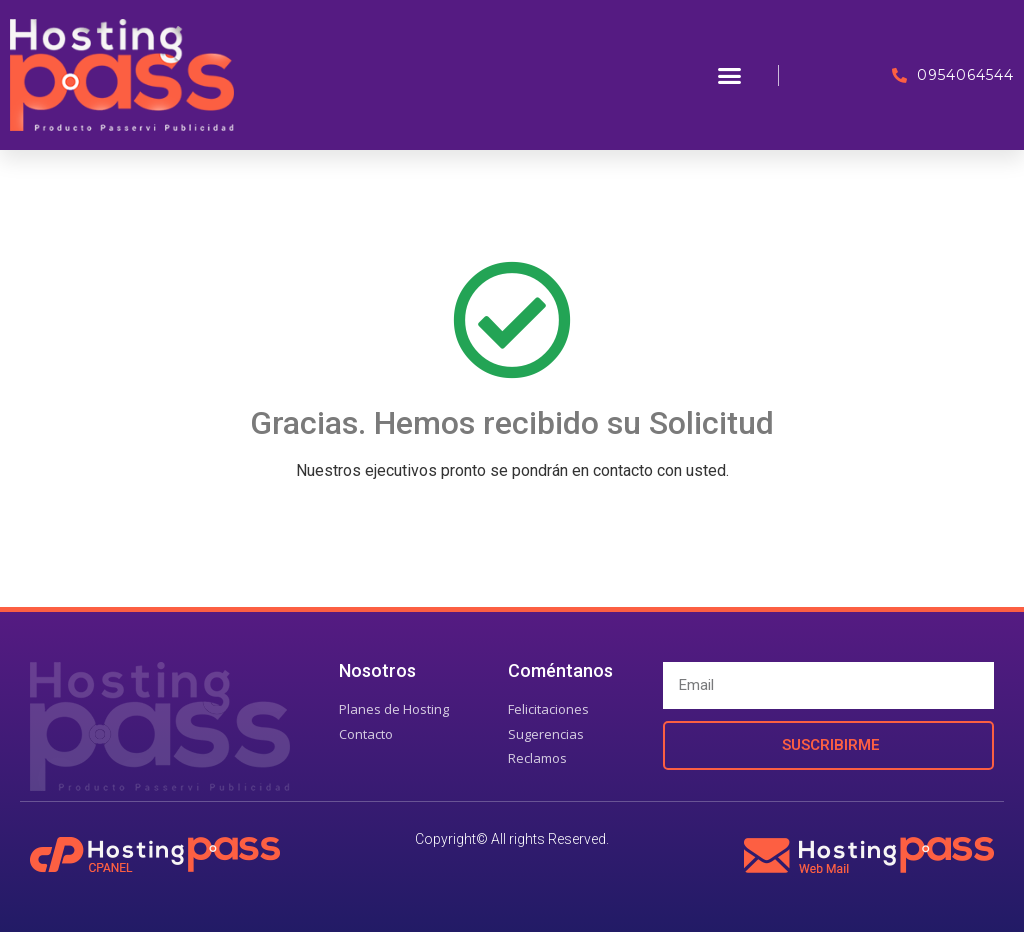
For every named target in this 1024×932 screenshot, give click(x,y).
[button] (730, 75)
